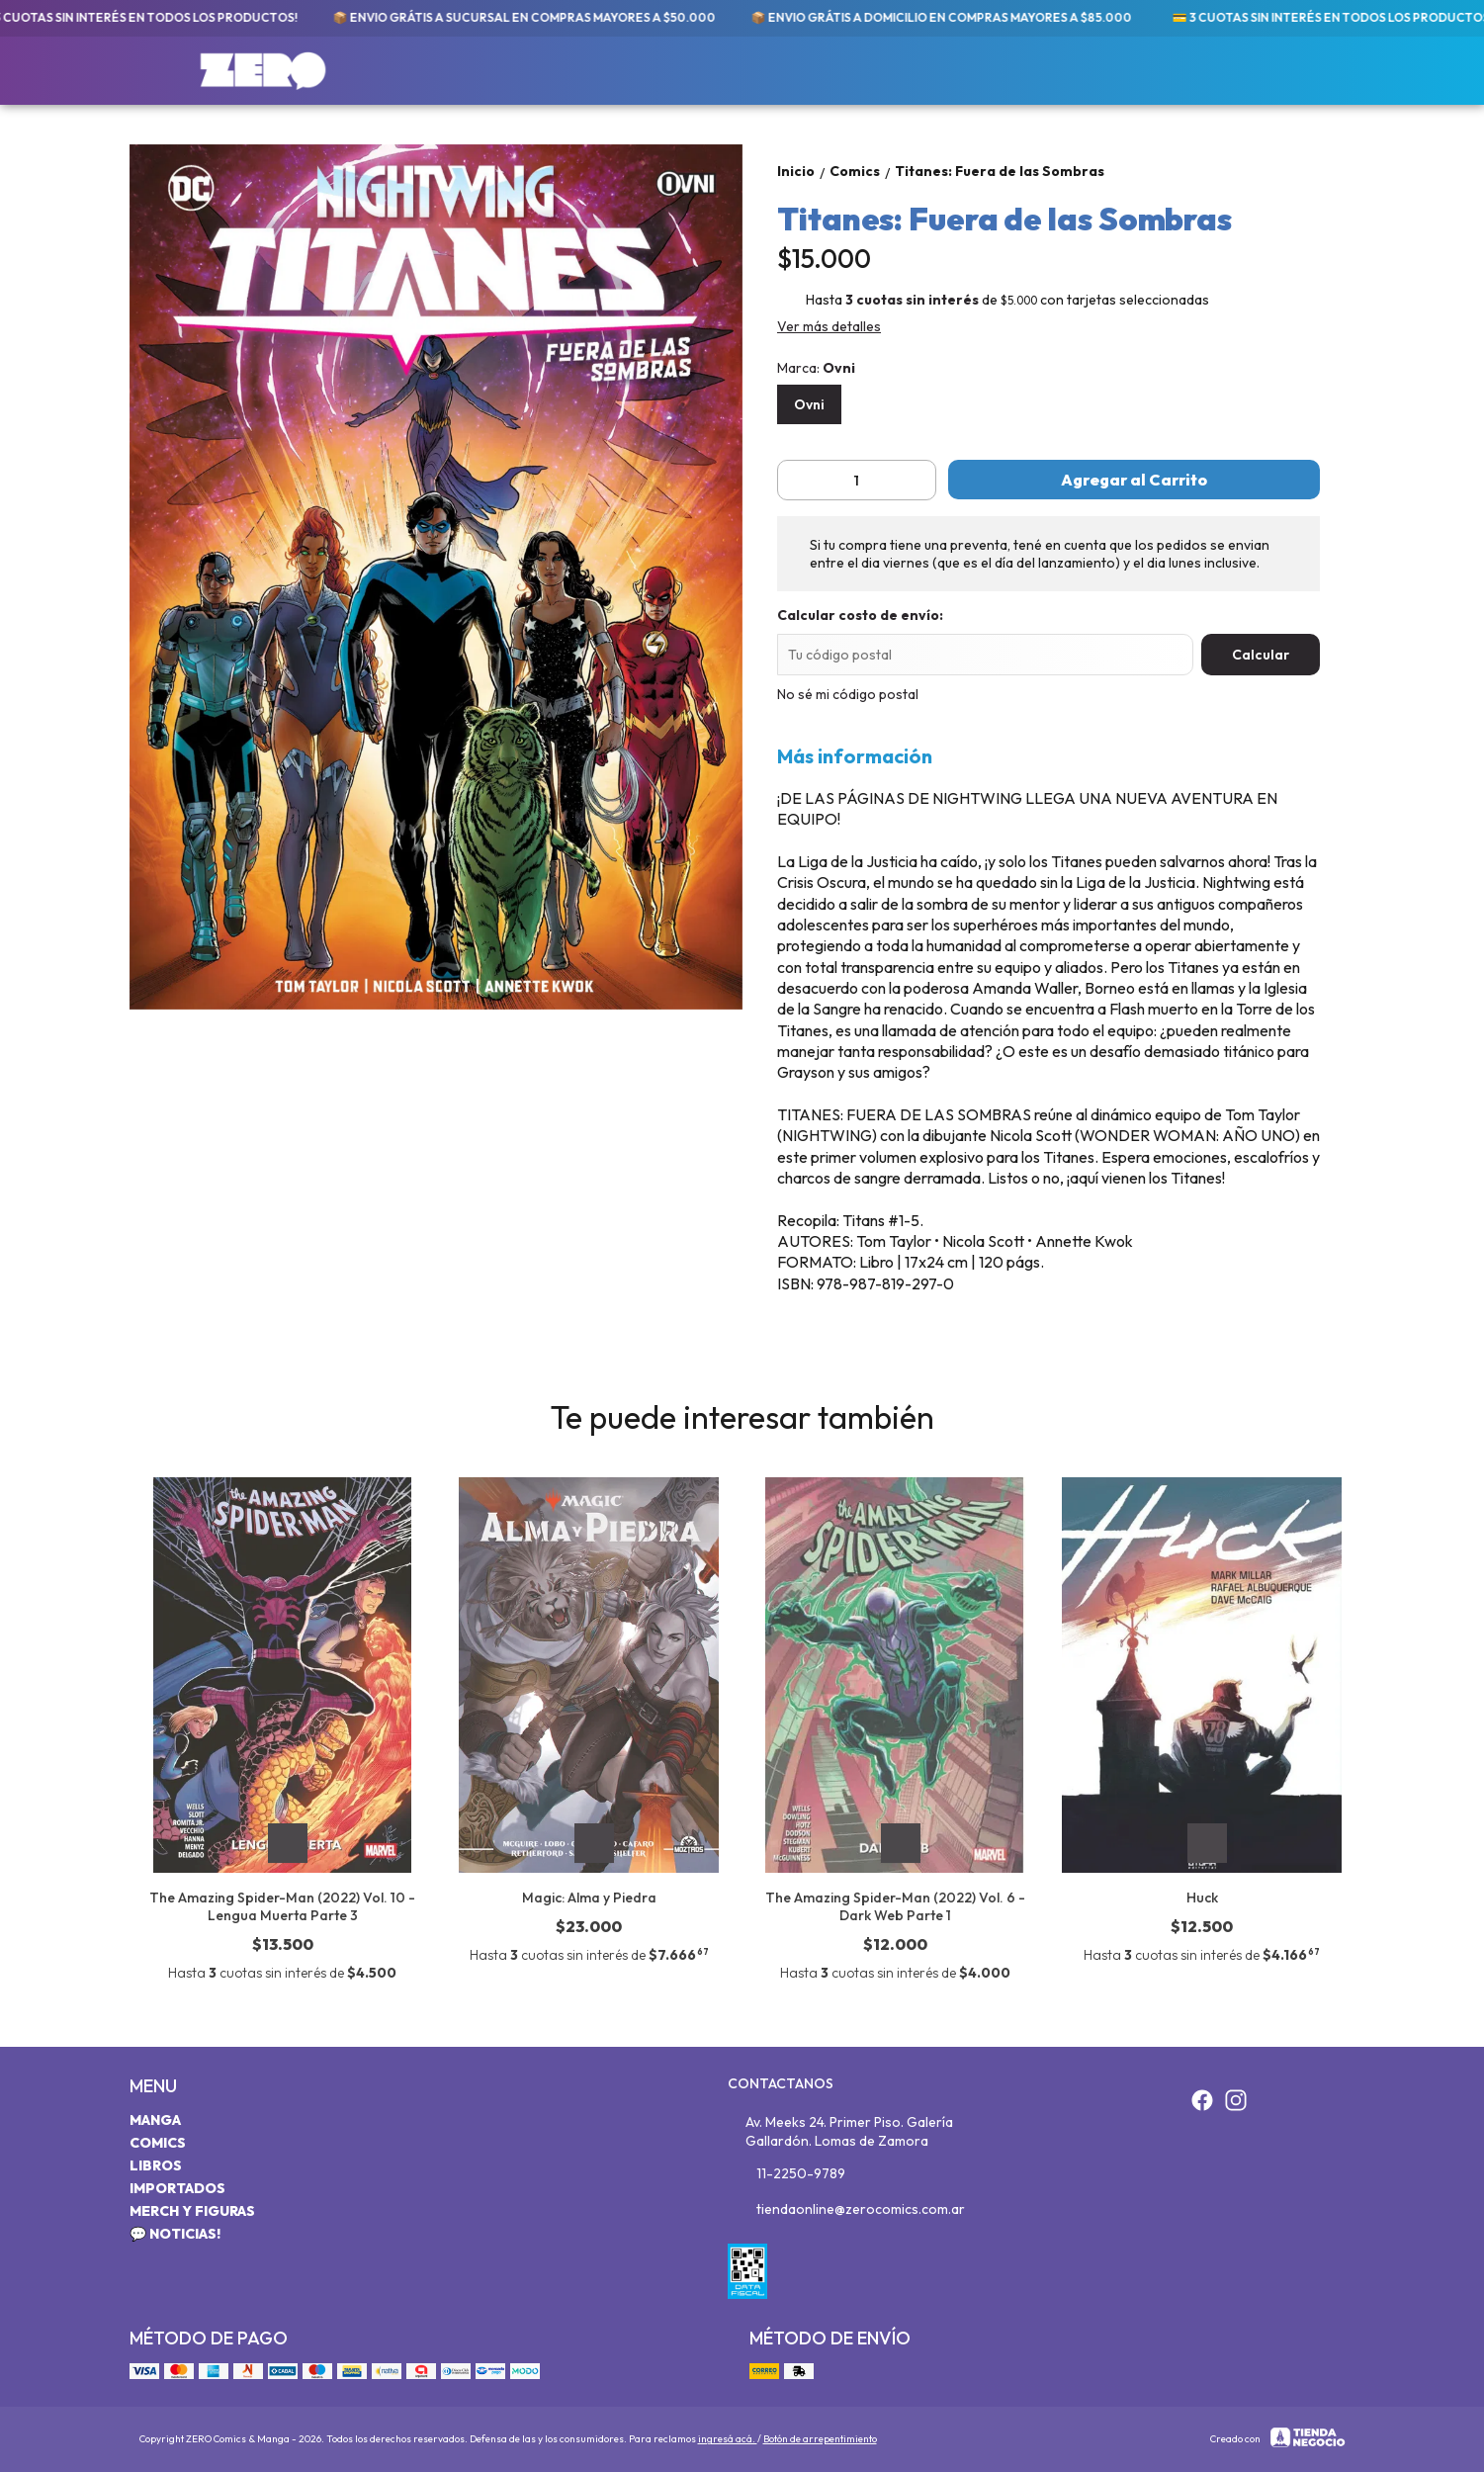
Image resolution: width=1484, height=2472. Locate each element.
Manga (155, 2120)
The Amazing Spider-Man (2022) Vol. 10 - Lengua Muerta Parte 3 (282, 1906)
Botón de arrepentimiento (820, 2438)
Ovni (809, 404)
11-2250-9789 (786, 2174)
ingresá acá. (727, 2438)
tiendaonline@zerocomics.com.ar (846, 2210)
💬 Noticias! (175, 2234)
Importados (177, 2188)
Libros (156, 2165)
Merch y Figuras (192, 2211)
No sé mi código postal (847, 694)
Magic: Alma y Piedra (589, 1897)
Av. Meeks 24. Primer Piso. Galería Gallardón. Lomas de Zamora (841, 2131)
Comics (158, 2143)
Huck (1202, 1897)
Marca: (816, 368)
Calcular (1260, 654)
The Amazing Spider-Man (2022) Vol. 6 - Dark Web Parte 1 (895, 1906)
